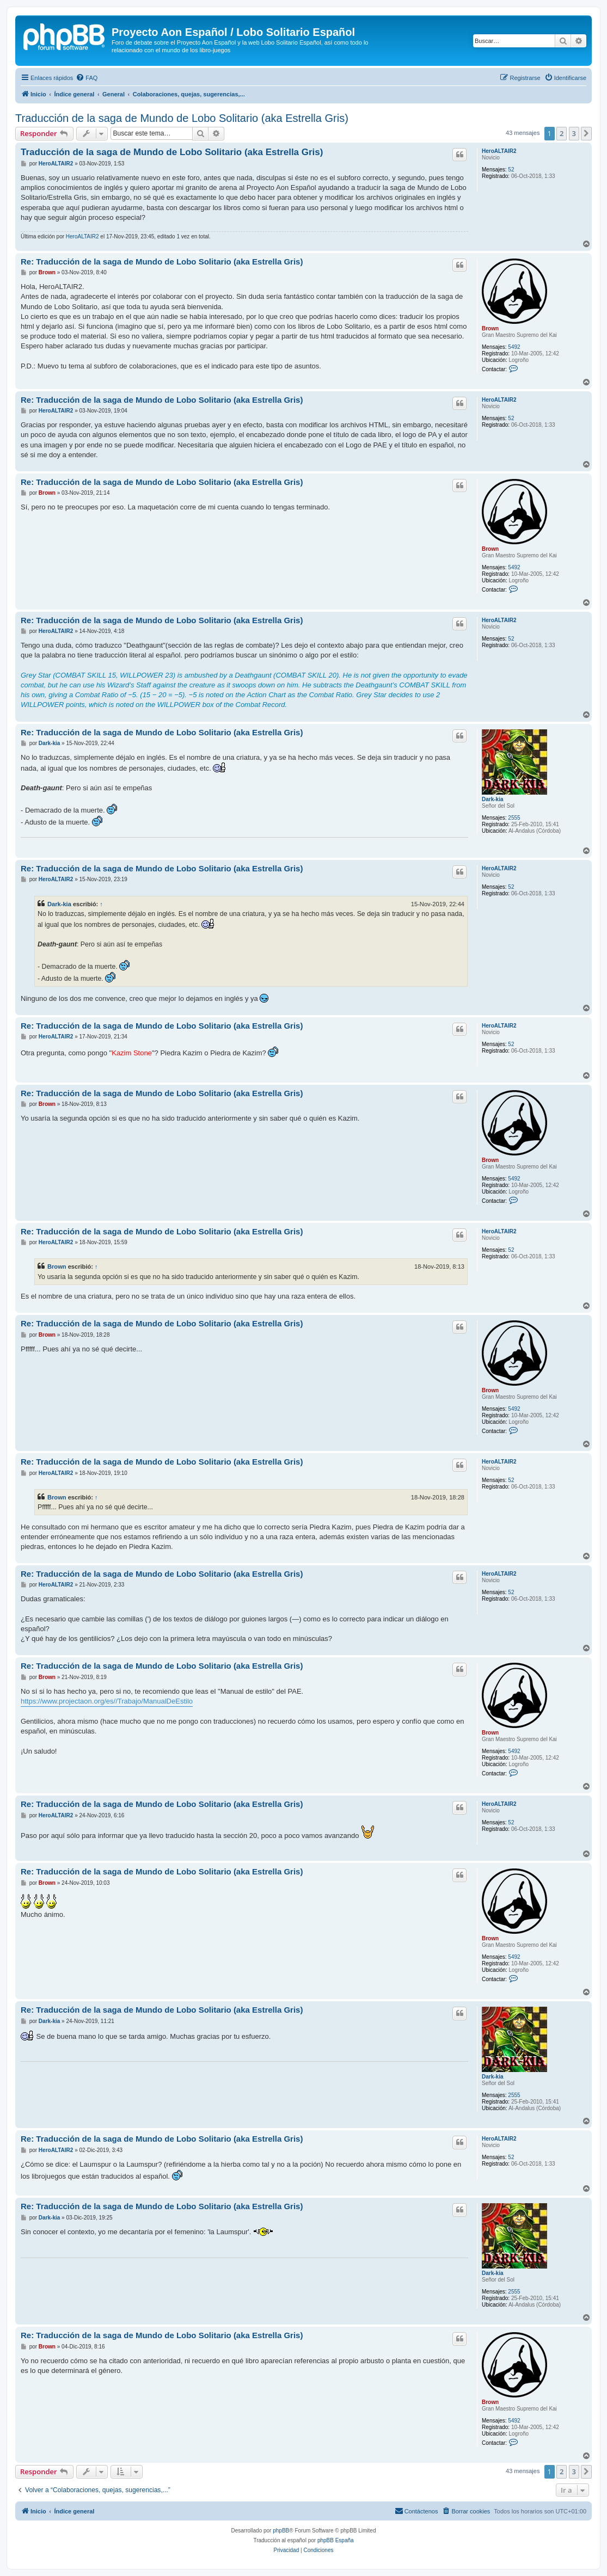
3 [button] (574, 133)
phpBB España (335, 2540)
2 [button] (561, 133)
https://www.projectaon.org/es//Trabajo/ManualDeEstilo (107, 1701)
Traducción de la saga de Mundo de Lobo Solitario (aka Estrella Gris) (181, 118)
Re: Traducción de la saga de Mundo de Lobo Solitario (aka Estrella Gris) (162, 261)
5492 (514, 347)
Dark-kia (492, 799)
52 (511, 170)
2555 (514, 818)
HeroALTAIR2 (499, 151)
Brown (490, 328)
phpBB (281, 2531)
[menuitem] (86, 77)
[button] (586, 133)
